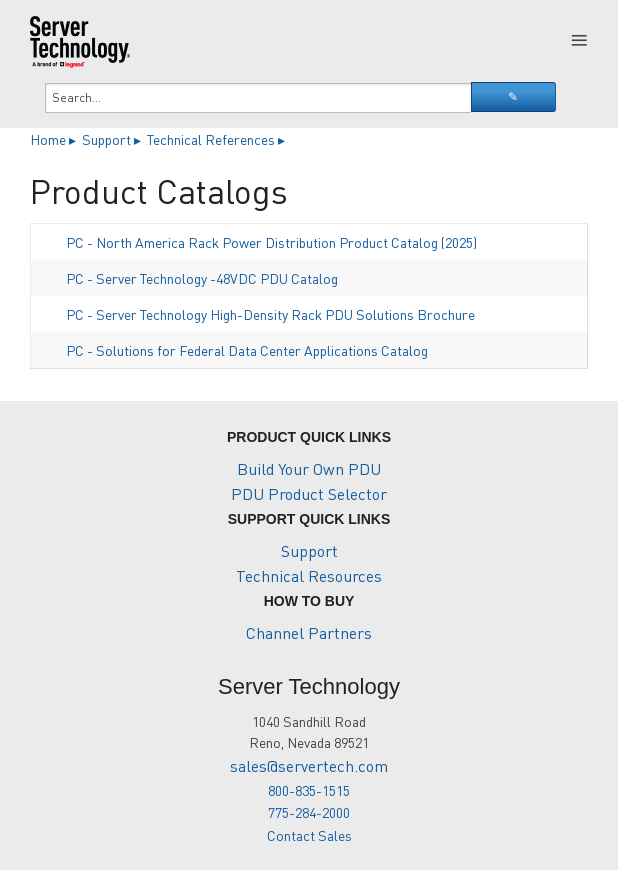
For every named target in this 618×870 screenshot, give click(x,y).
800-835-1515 (309, 790)
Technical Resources (309, 575)
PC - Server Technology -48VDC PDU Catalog (202, 278)
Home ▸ (54, 139)
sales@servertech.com (309, 765)
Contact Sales (309, 835)
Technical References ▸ (217, 139)
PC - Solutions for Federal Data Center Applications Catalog (247, 350)
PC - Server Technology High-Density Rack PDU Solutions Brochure (270, 314)
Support (309, 550)
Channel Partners (309, 632)
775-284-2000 (309, 812)
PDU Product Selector (309, 493)
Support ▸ (113, 139)
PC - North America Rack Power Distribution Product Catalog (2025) (271, 242)
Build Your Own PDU (309, 468)
